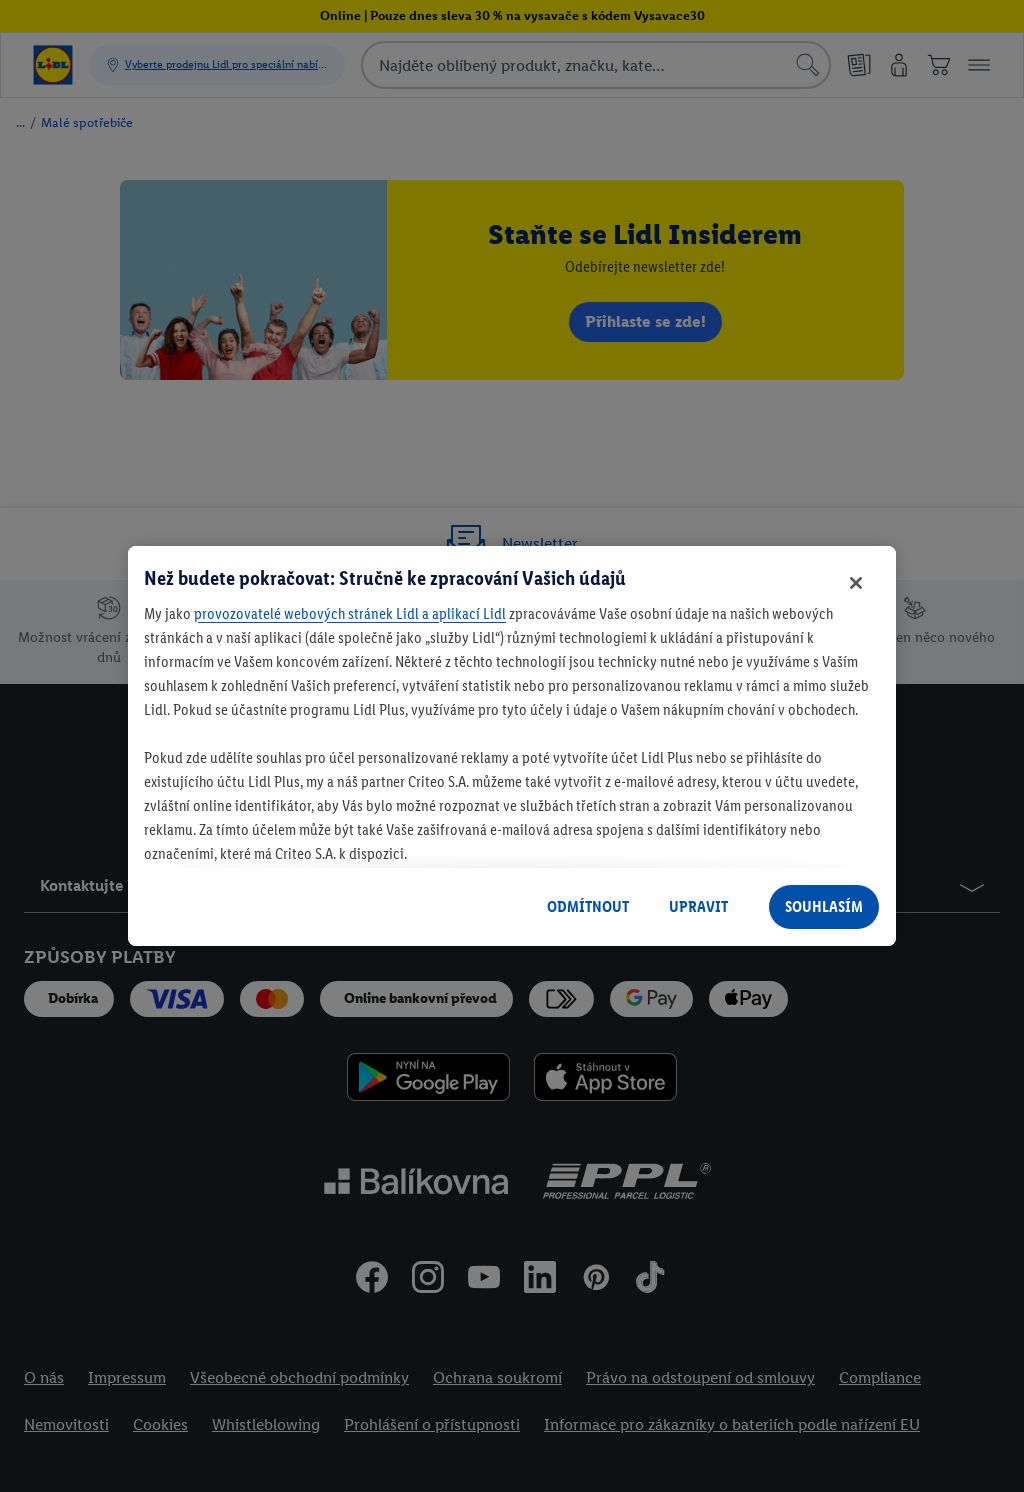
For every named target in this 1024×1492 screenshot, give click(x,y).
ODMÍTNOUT (588, 906)
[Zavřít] (856, 583)
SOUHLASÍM (824, 906)
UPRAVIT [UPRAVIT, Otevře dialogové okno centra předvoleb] (698, 906)
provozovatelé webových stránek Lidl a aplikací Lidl (350, 613)
